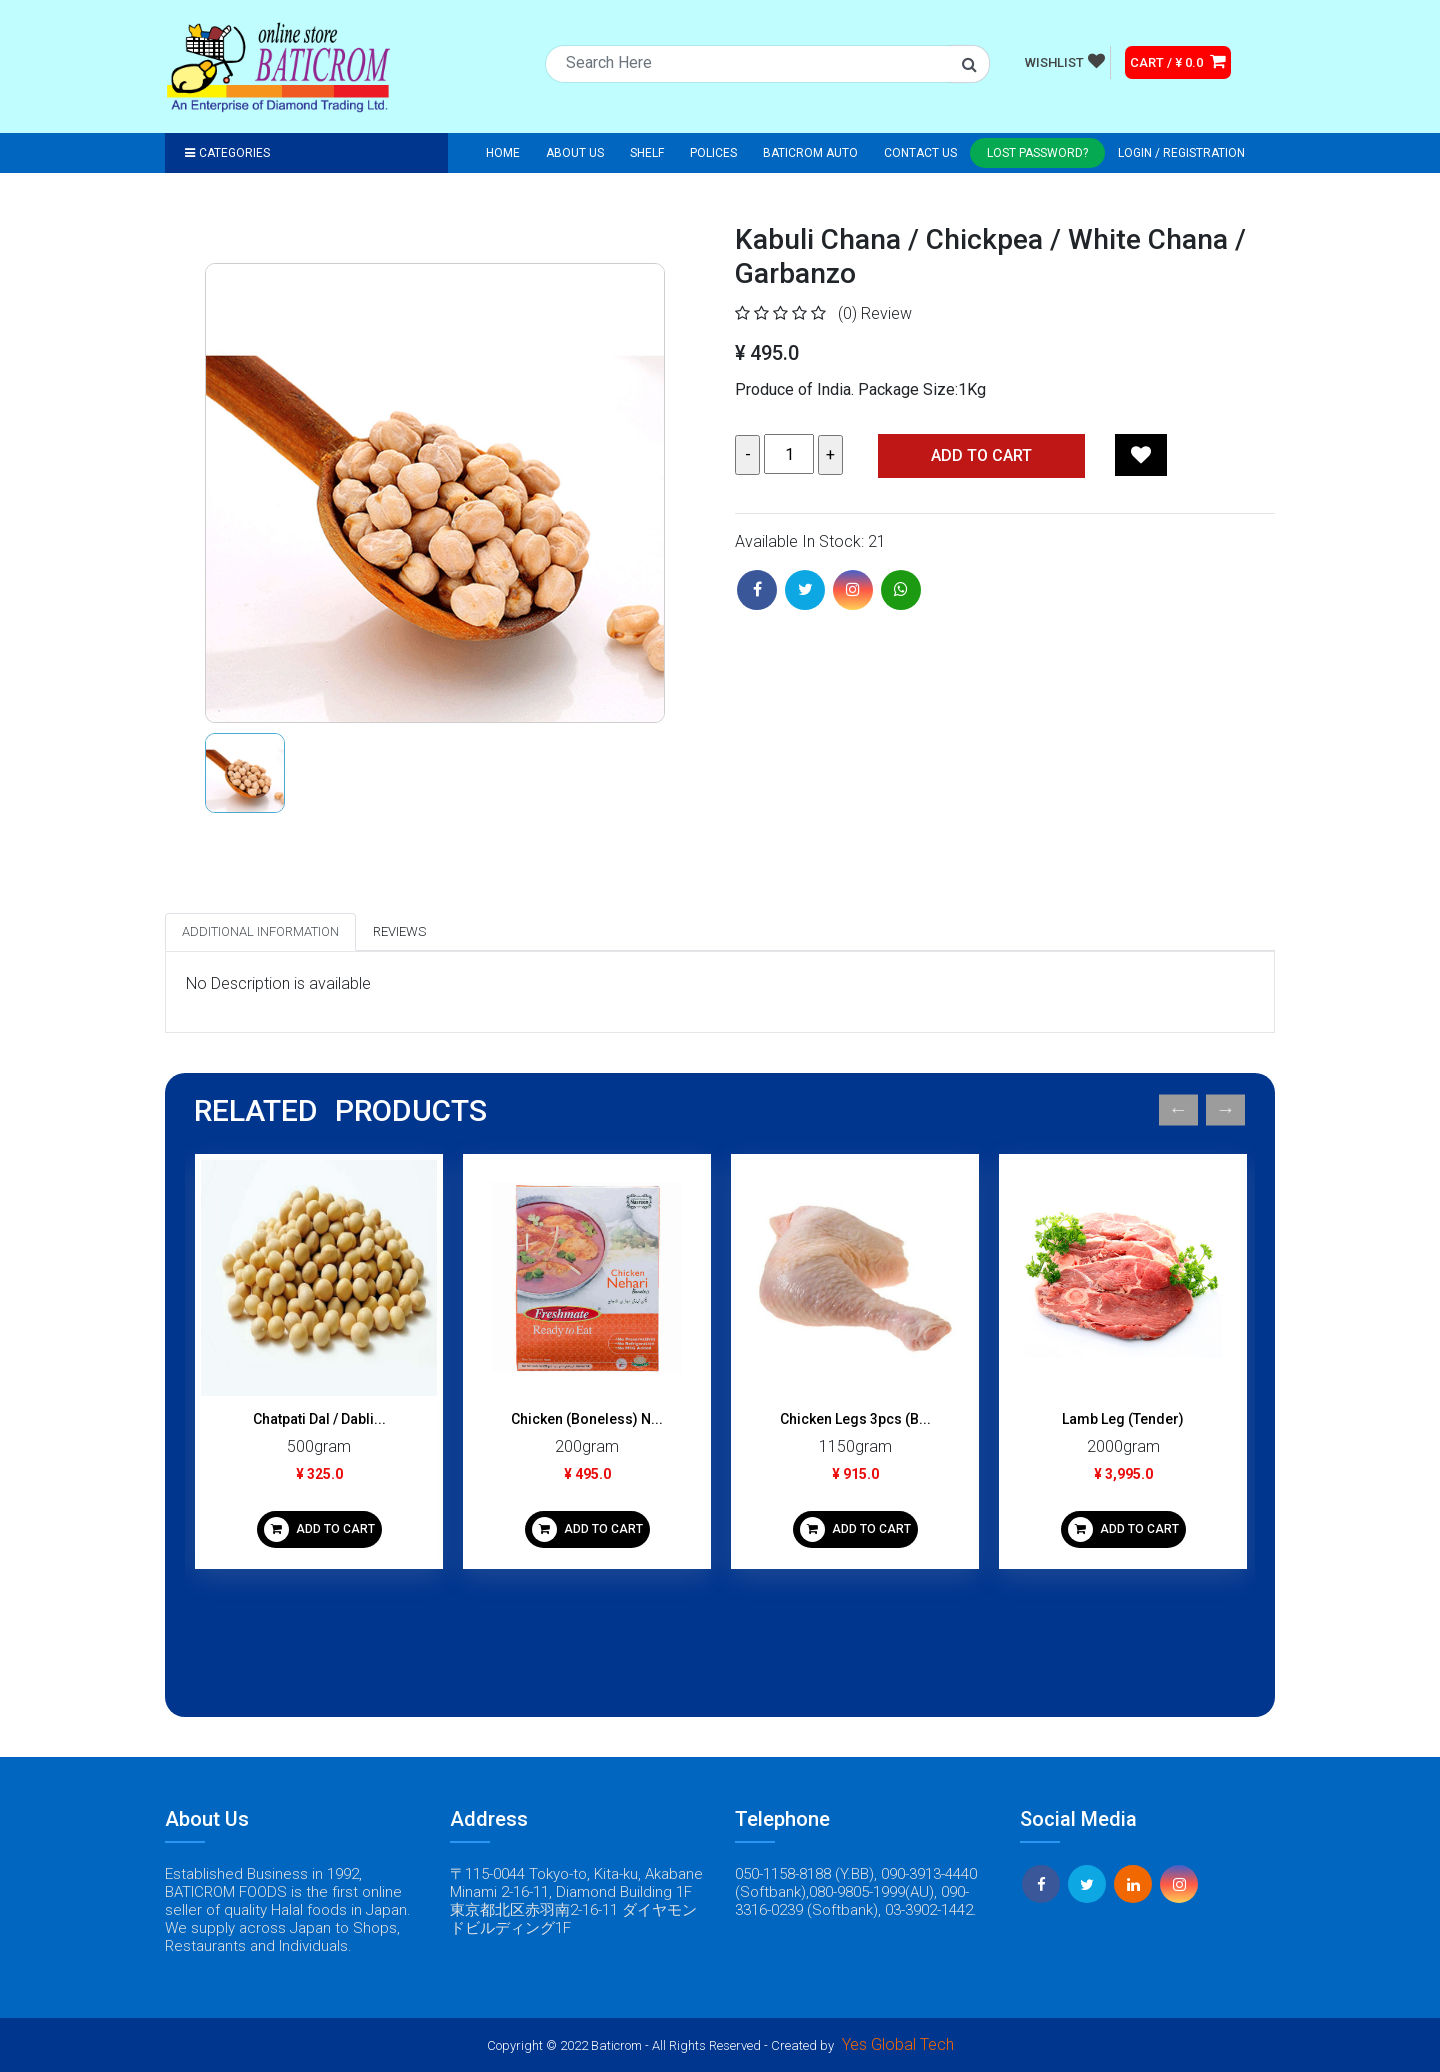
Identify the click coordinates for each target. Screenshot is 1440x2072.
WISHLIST (1065, 61)
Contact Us (920, 153)
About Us (575, 153)
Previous (1178, 1110)
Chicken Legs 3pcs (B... (855, 1419)
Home (503, 153)
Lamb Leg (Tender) (1123, 1419)
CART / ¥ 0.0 (1178, 61)
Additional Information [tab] (260, 931)
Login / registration (1181, 153)
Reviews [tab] (399, 931)
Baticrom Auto (810, 153)
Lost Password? (1037, 153)
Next (1225, 1110)
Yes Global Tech (898, 2044)
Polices (713, 153)
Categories (227, 153)
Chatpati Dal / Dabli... (319, 1419)
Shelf (647, 153)
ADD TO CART (319, 1529)
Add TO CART (981, 455)
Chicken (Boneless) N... (587, 1419)
